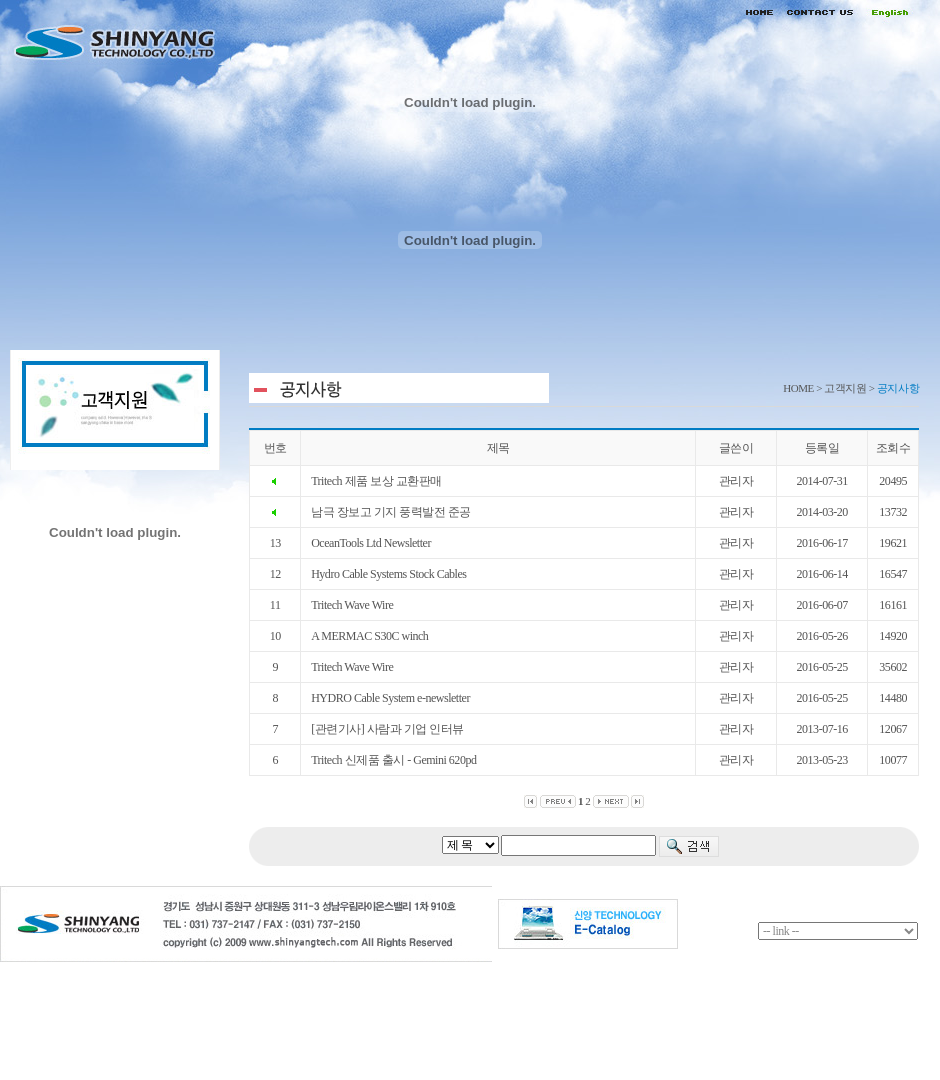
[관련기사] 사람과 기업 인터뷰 (387, 729)
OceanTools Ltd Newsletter (371, 543)
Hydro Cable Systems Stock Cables (388, 574)
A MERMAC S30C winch (369, 636)
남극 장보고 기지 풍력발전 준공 (391, 512)
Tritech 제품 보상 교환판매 (376, 481)
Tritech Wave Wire (352, 605)
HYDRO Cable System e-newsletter (390, 698)
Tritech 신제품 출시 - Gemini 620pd (393, 760)
